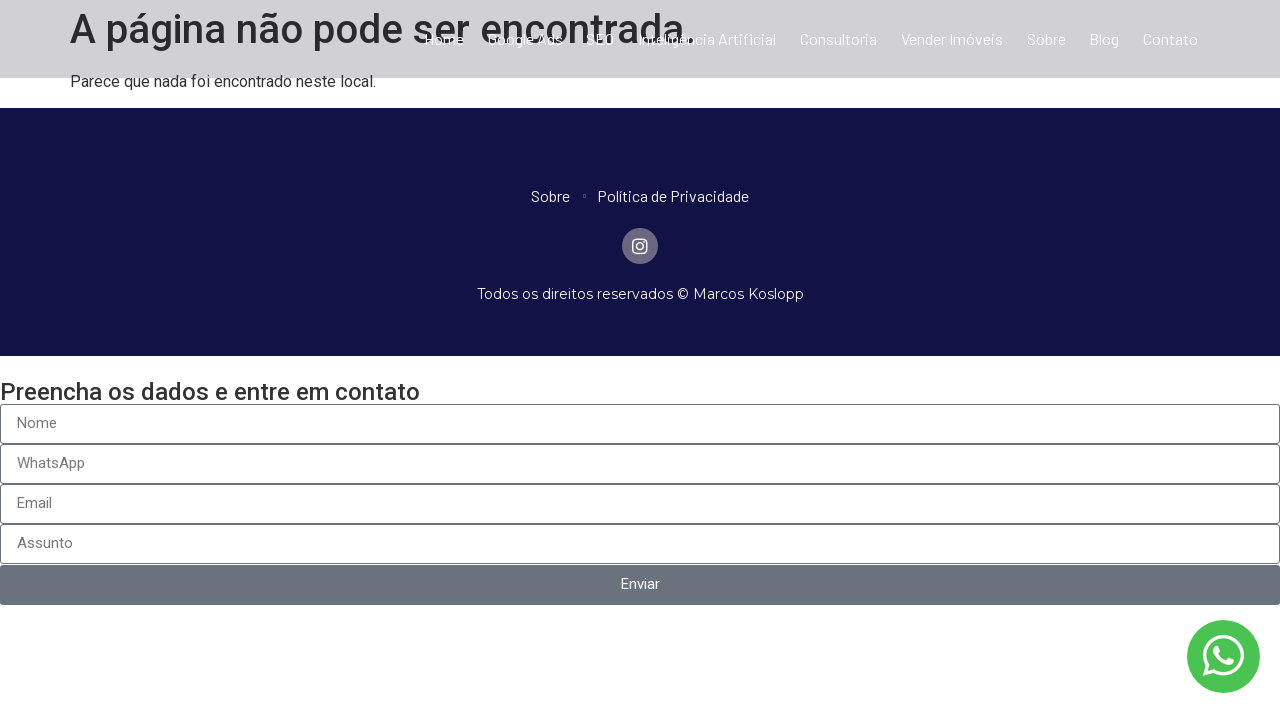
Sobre (1046, 38)
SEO (600, 38)
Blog (1104, 38)
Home (444, 38)
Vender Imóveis (952, 38)
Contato (1170, 38)
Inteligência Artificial (707, 38)
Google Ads (525, 38)
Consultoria (838, 38)
